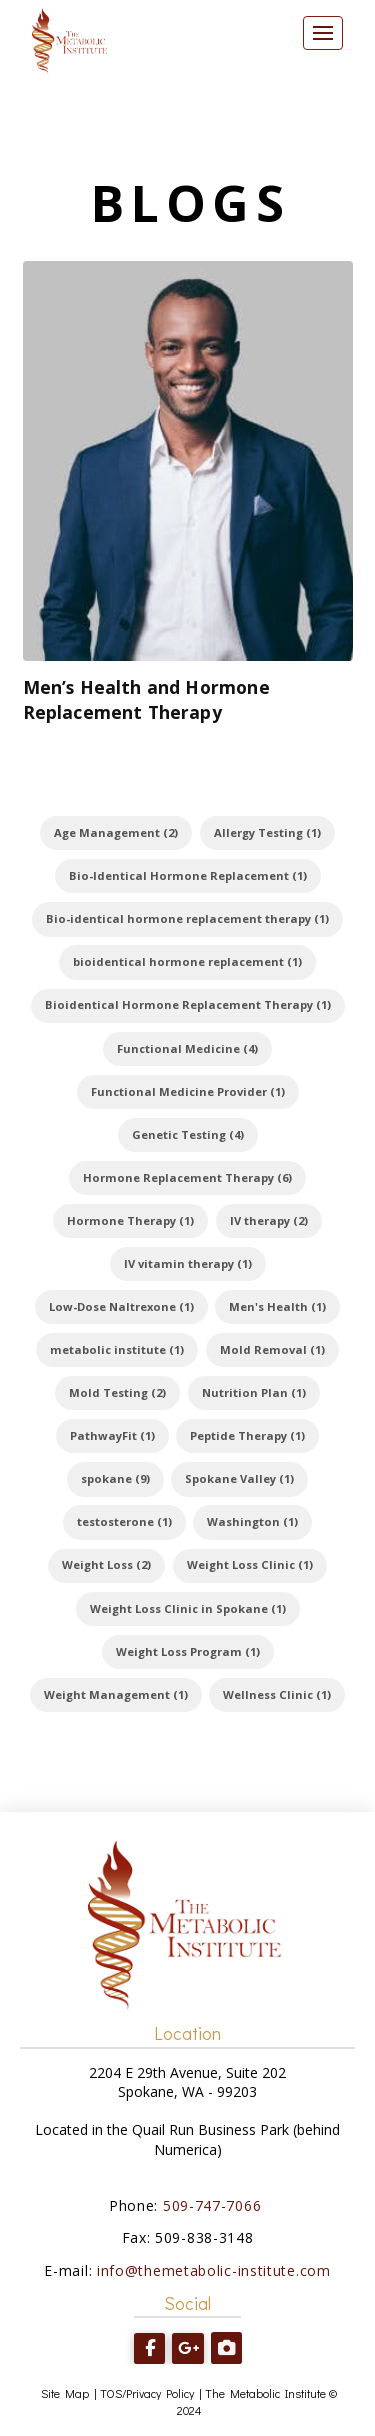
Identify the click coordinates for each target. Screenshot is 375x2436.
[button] (323, 33)
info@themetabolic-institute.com (214, 2270)
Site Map (65, 2393)
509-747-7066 (214, 2205)
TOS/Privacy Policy (147, 2393)
